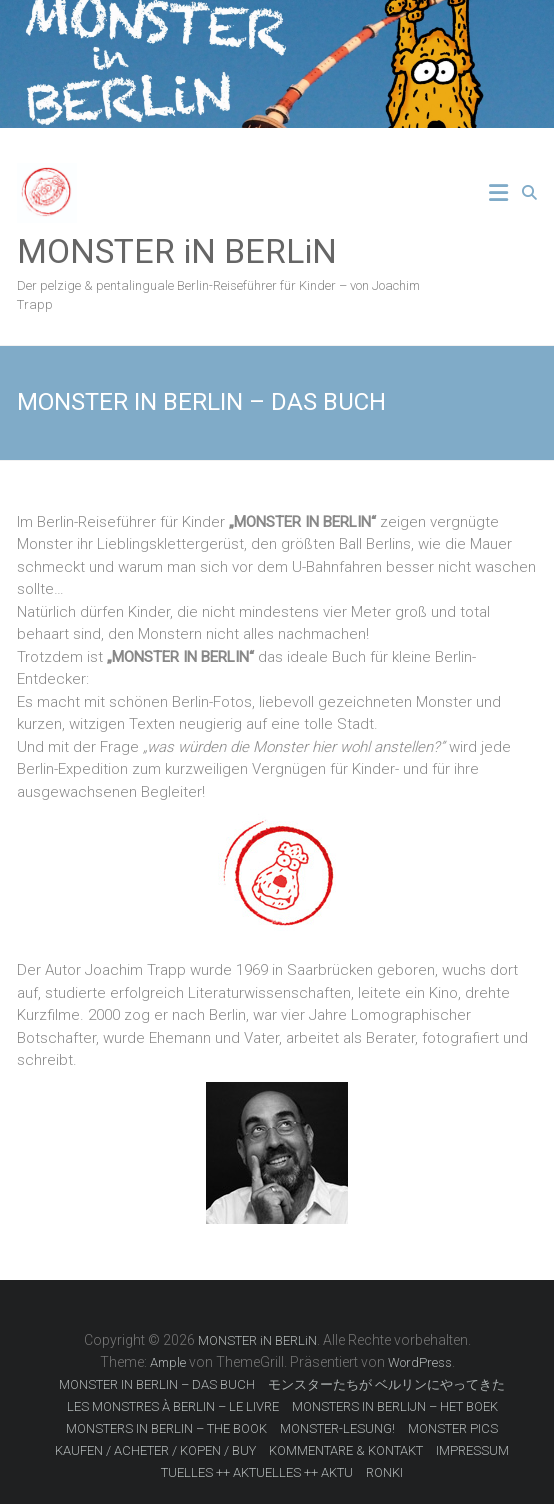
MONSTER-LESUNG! (337, 1428)
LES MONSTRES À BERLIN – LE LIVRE (173, 1406)
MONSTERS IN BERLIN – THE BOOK (166, 1428)
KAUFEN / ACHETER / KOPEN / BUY (155, 1450)
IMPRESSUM (472, 1450)
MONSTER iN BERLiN (177, 251)
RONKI (384, 1472)
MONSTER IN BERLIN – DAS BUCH (157, 1384)
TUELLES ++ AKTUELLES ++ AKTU (257, 1472)
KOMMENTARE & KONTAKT (346, 1450)
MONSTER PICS (453, 1428)
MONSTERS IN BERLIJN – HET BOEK (395, 1406)
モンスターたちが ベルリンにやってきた (386, 1384)
